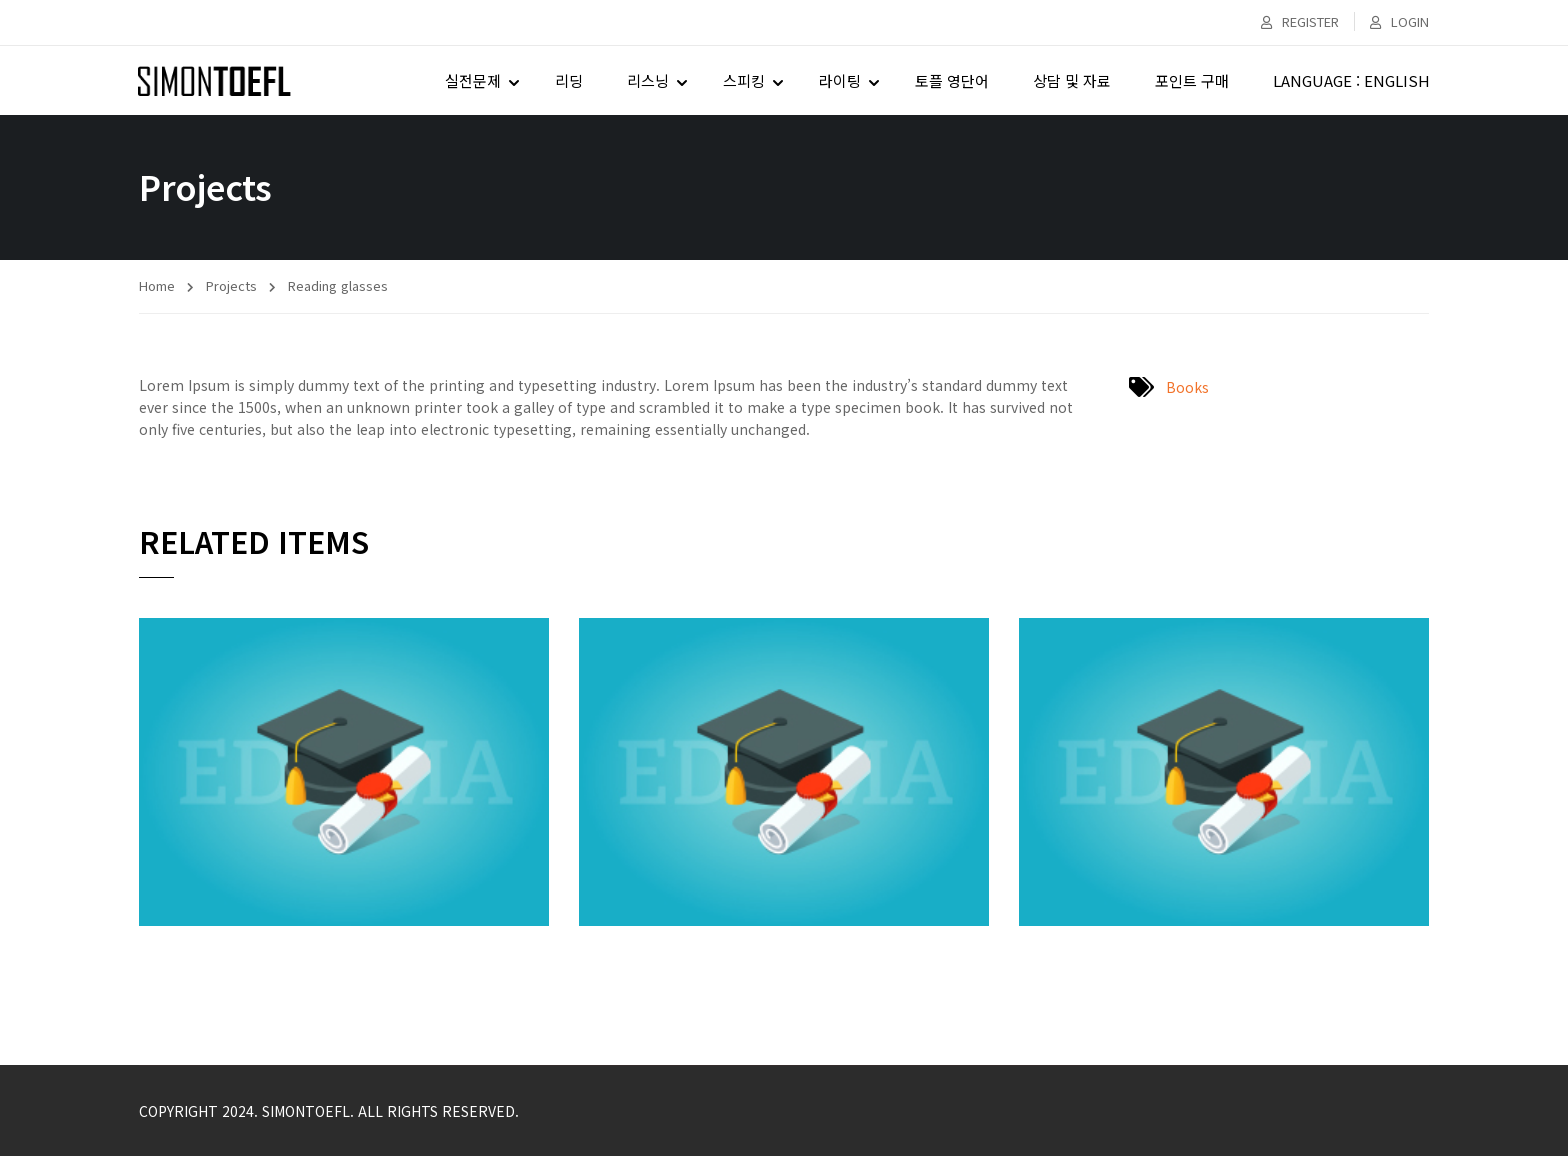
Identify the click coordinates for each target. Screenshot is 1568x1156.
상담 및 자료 (1071, 80)
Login (1399, 21)
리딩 (568, 80)
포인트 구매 (1191, 80)
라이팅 (839, 80)
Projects (231, 285)
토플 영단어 (951, 80)
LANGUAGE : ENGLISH (1350, 80)
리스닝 (647, 80)
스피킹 (743, 80)
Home (157, 285)
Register (1300, 21)
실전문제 (472, 80)
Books (1187, 387)
